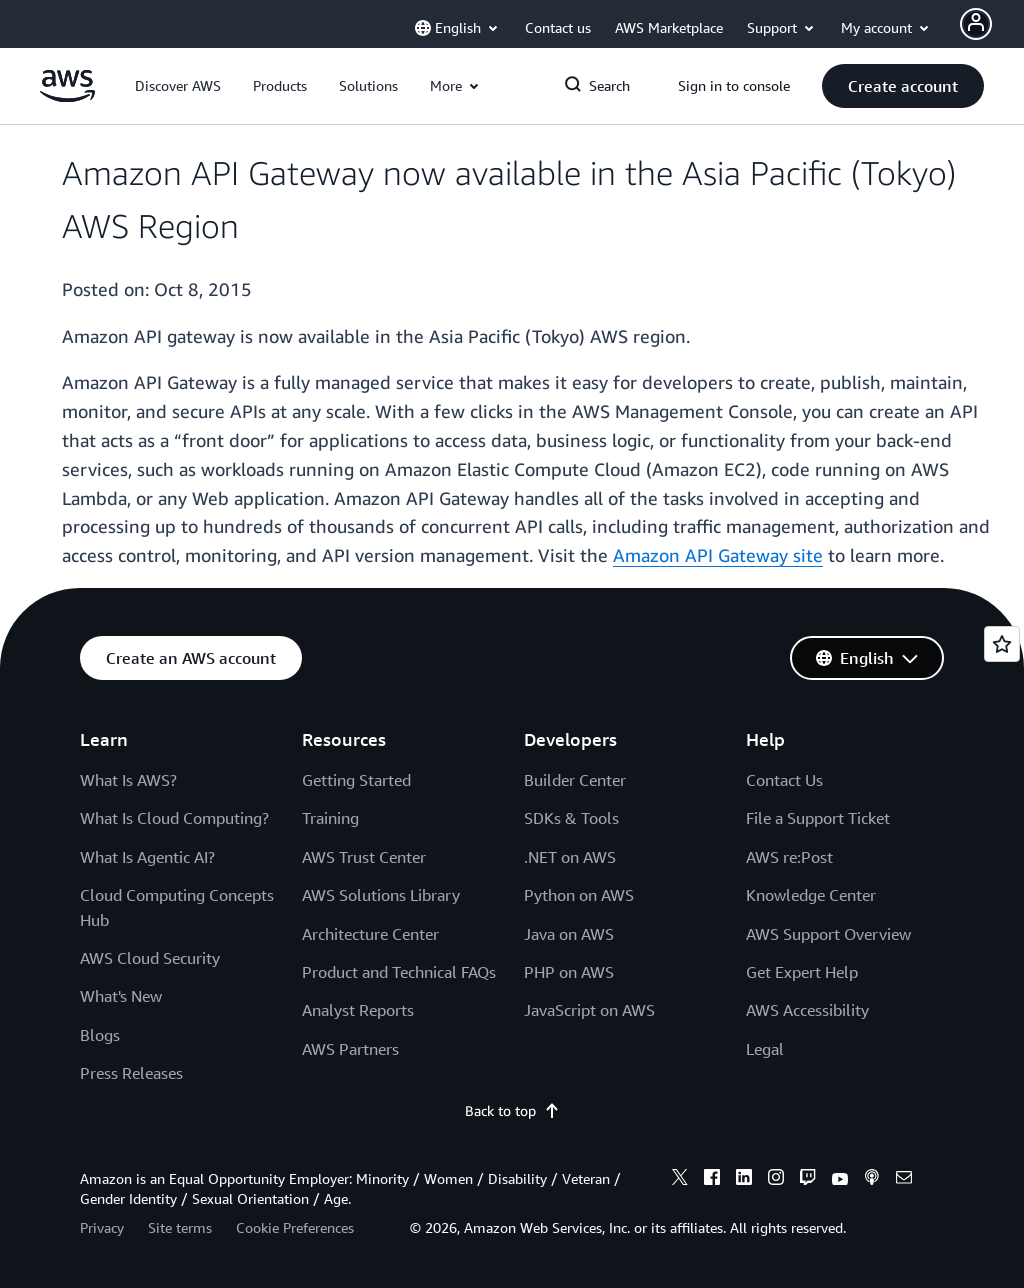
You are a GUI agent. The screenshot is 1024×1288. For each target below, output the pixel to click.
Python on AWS (579, 895)
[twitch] (808, 1180)
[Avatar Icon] (976, 24)
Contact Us (784, 780)
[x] (680, 1180)
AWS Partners (350, 1049)
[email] (904, 1180)
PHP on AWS (569, 972)
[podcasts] (872, 1180)
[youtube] (840, 1180)
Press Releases (131, 1073)
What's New (121, 996)
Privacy (102, 1227)
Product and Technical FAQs (399, 972)
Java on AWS (569, 934)
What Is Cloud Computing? (174, 818)
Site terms (180, 1227)
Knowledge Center (811, 895)
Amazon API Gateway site (718, 555)
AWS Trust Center (364, 857)
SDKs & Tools (571, 818)
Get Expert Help (802, 972)
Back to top (512, 1110)
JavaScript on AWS (589, 1010)
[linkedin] (744, 1180)
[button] (178, 86)
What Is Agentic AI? (147, 857)
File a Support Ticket (818, 818)
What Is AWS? (128, 780)
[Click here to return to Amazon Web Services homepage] (67, 96)
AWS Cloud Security (150, 958)
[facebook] (712, 1180)
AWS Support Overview (828, 934)
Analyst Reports (358, 1010)
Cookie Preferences (295, 1227)
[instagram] (776, 1180)
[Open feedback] (1002, 644)
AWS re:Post (789, 857)
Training (330, 818)
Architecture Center (370, 934)
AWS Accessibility (807, 1010)
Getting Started (356, 780)
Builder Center (575, 780)
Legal (765, 1049)
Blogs (100, 1035)
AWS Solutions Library (381, 895)
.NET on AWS (570, 857)
